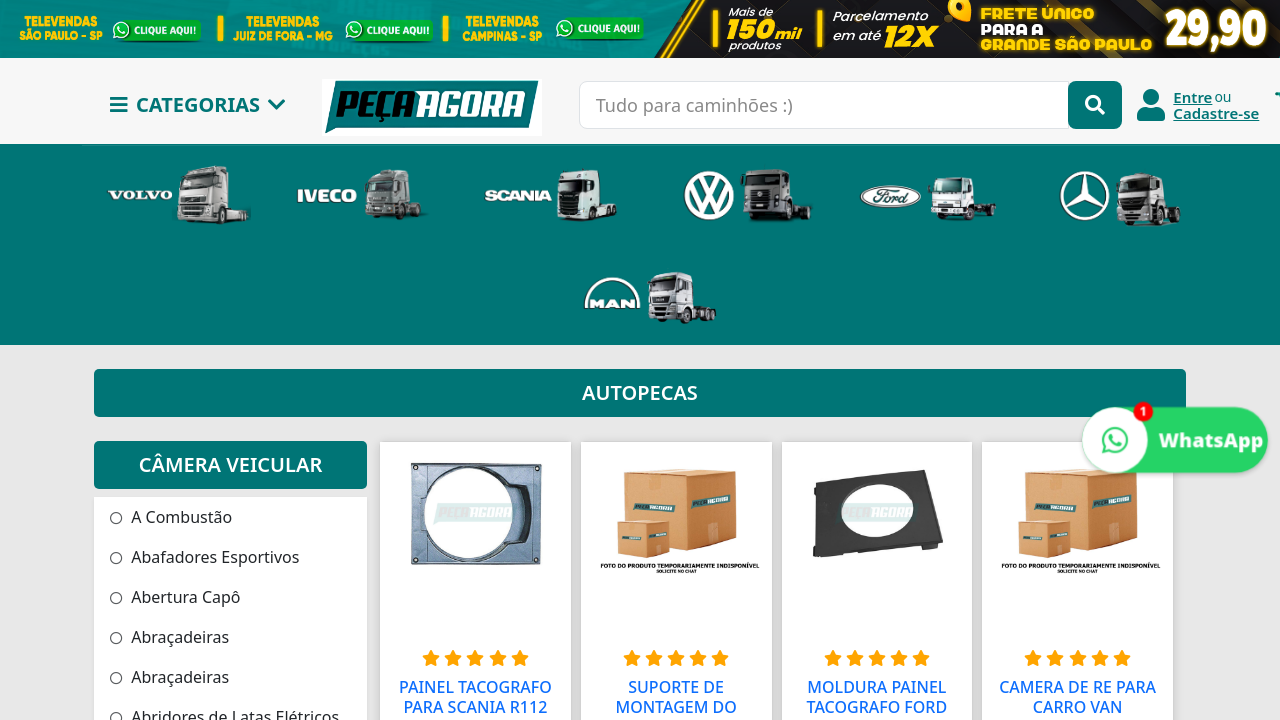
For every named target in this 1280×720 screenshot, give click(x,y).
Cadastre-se (1216, 113)
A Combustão (171, 517)
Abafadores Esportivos (204, 557)
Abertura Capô (175, 597)
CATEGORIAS (198, 104)
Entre (1192, 97)
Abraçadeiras (169, 637)
